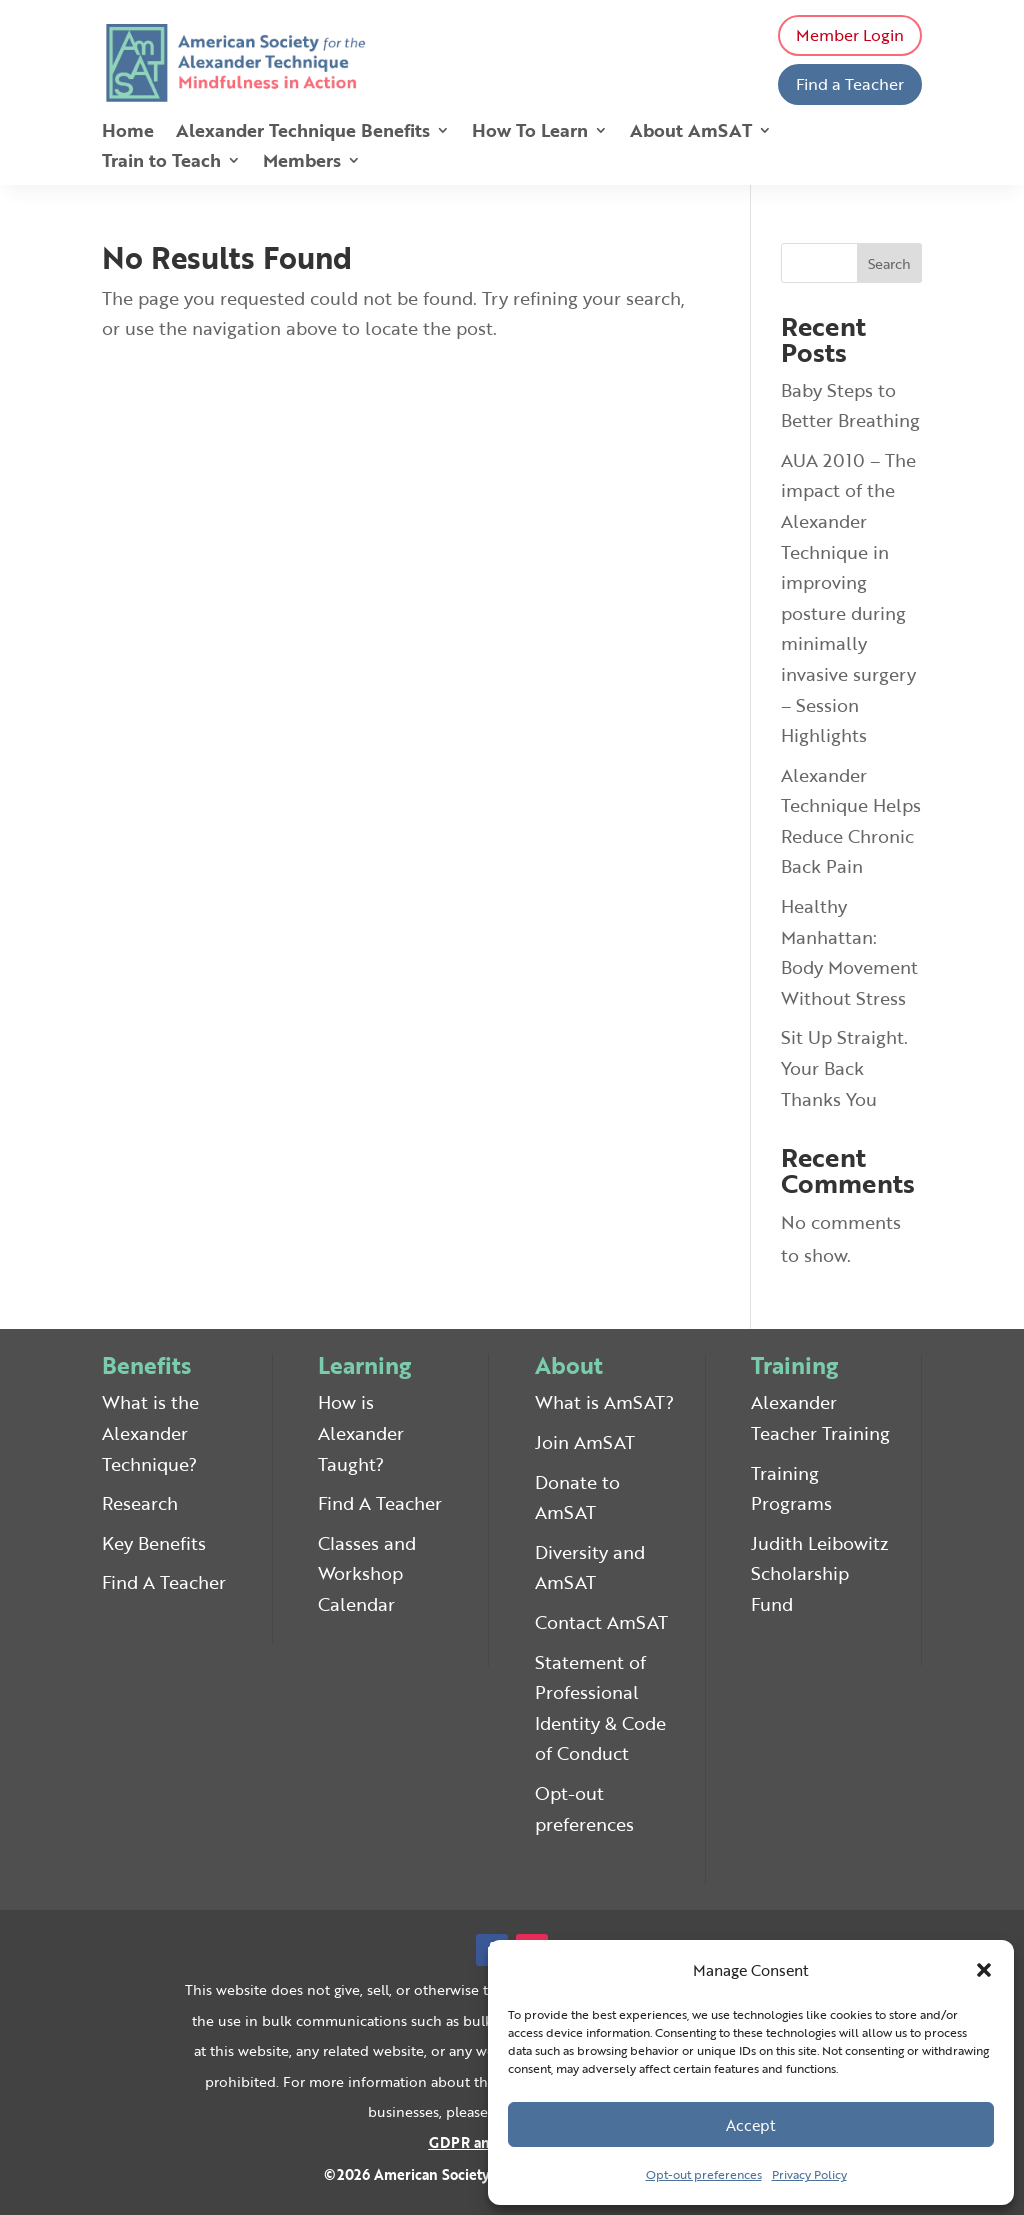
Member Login (850, 35)
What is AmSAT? (604, 1402)
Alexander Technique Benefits (303, 133)
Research (140, 1503)
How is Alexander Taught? (361, 1432)
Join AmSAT (585, 1442)
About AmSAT (691, 133)
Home (128, 133)
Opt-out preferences (704, 2174)
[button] (984, 1970)
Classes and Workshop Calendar (367, 1573)
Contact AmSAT (601, 1622)
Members (302, 163)
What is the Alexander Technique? (150, 1432)
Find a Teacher (850, 84)
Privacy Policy (809, 2174)
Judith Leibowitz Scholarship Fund (820, 1573)
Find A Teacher (164, 1582)
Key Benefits (154, 1543)
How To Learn (530, 133)
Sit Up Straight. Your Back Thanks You (844, 1067)
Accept (751, 2125)
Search (889, 263)
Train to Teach (161, 163)
